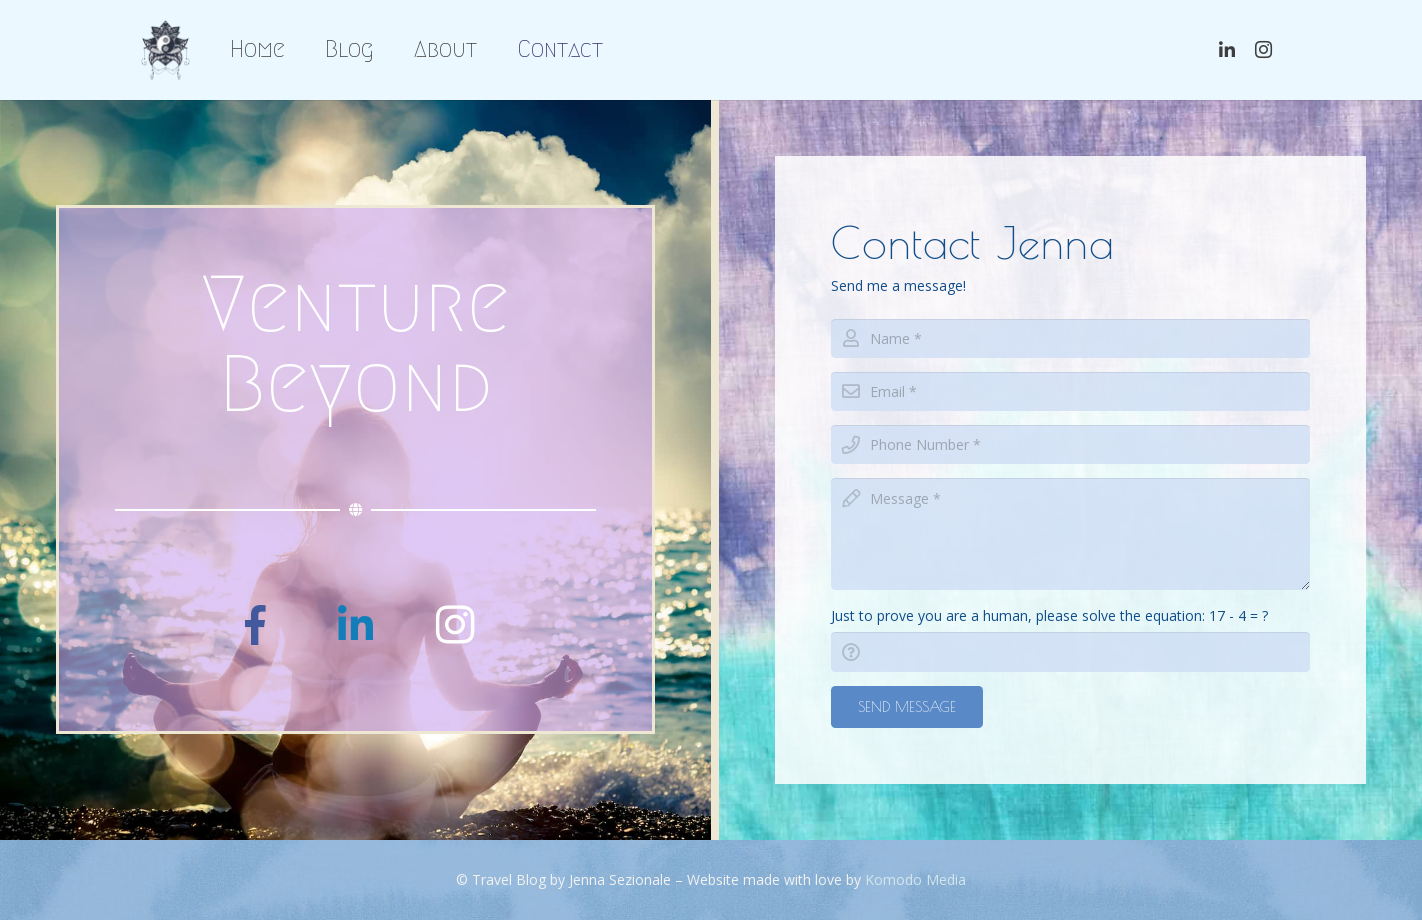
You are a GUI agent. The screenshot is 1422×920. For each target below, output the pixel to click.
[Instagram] (456, 625)
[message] (1070, 534)
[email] (1070, 391)
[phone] (1070, 444)
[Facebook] (256, 625)
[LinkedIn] (356, 625)
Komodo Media (915, 879)
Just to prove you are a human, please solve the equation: (1049, 615)
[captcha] (1070, 651)
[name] (1070, 338)
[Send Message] (907, 707)
